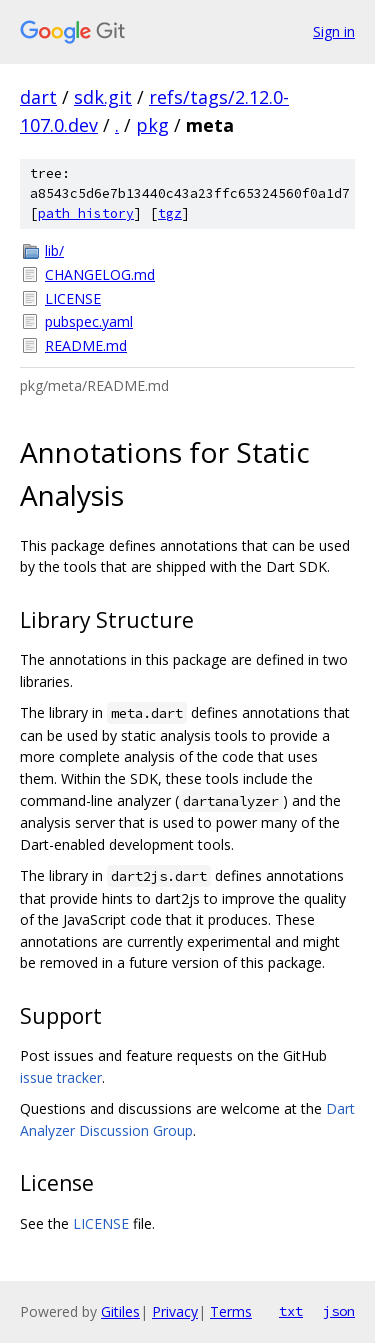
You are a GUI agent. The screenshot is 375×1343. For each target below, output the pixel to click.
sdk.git (103, 97)
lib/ (54, 250)
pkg (152, 125)
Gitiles (120, 1311)
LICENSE (73, 298)
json (339, 1311)
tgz (170, 213)
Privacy (175, 1311)
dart (38, 97)
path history (86, 213)
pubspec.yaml (89, 321)
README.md (86, 345)
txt (291, 1311)
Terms (231, 1311)
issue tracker (61, 1077)
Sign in (334, 31)
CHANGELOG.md (100, 274)
